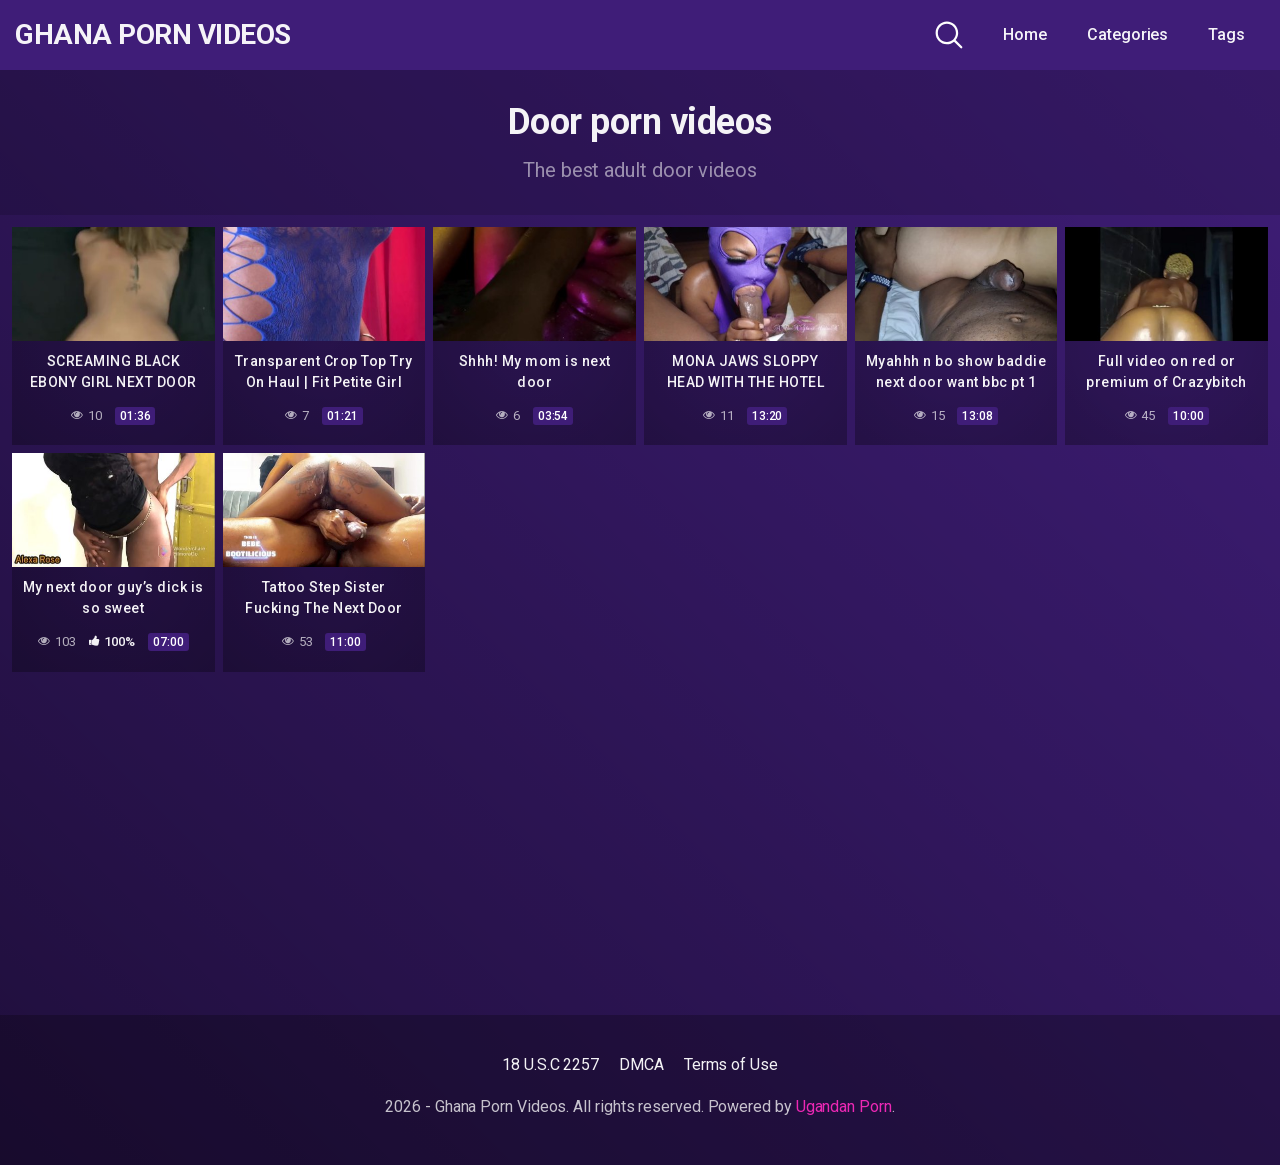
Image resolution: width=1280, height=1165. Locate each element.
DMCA (641, 1064)
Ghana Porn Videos (153, 35)
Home (1025, 34)
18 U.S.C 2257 (550, 1064)
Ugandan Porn (844, 1106)
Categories (1127, 34)
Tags (1226, 34)
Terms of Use (731, 1064)
